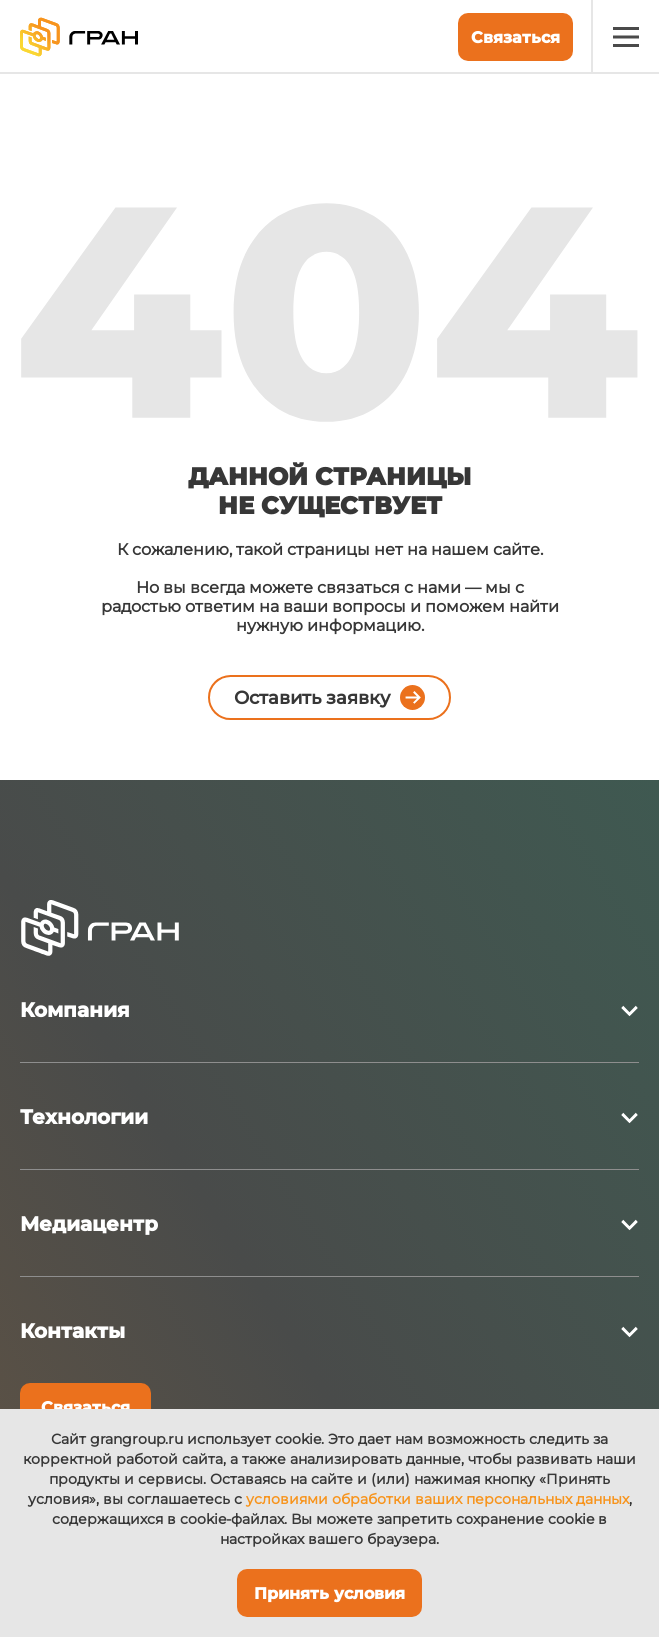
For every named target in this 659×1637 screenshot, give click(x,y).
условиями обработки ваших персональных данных (437, 1499)
